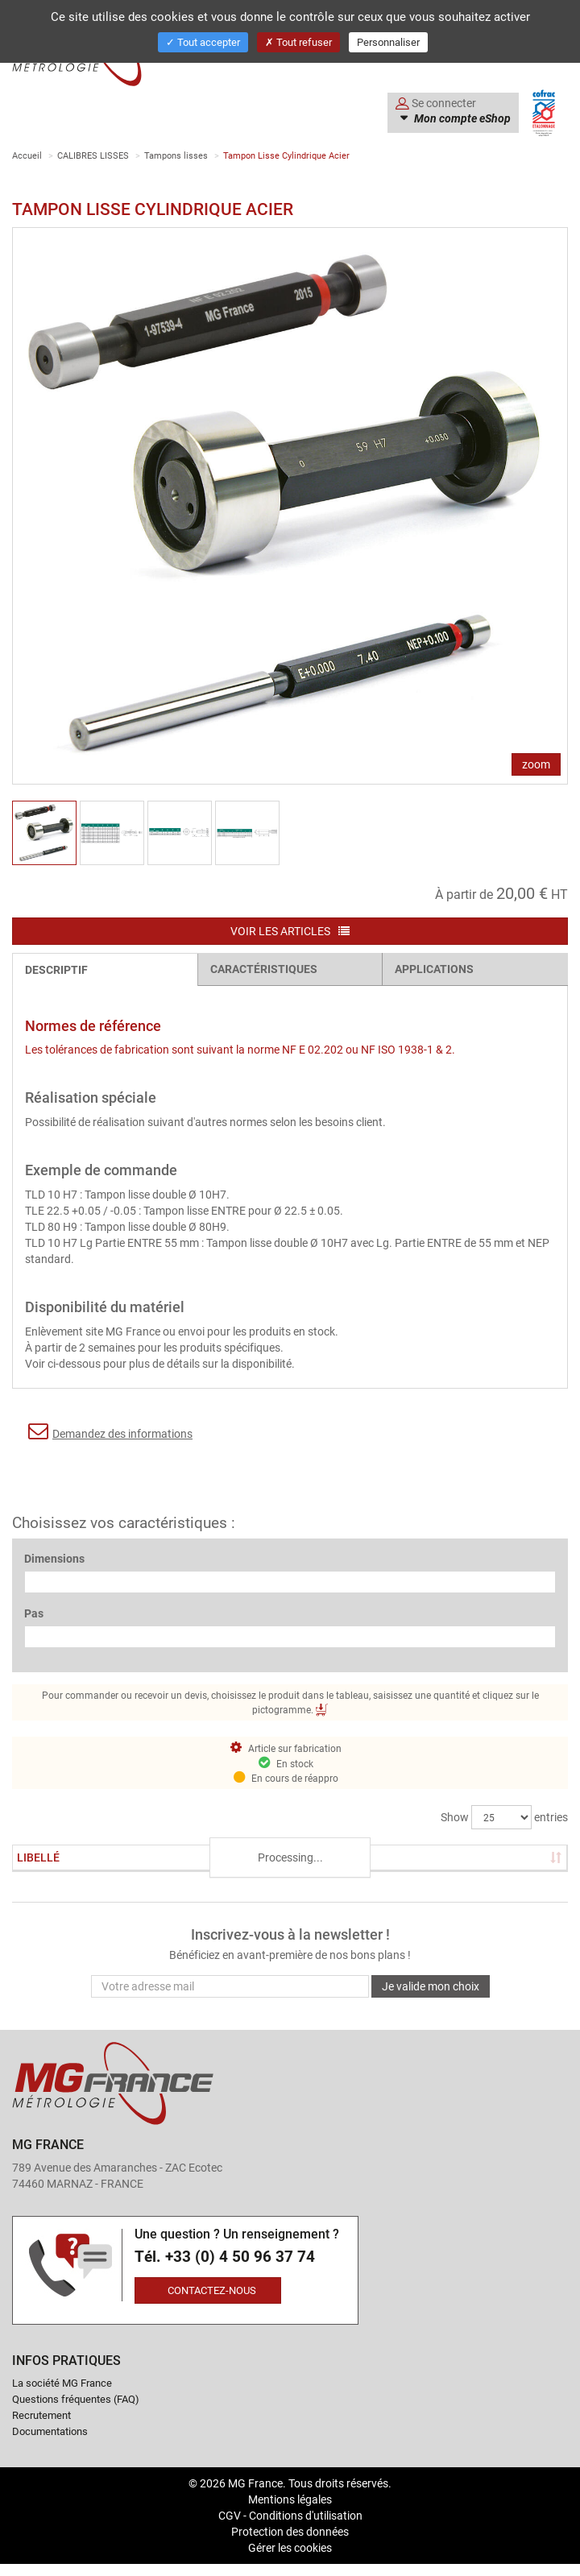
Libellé (38, 1857)
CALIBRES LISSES (93, 155)
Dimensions (54, 1558)
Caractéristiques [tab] (263, 968)
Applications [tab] (434, 968)
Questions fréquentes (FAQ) (75, 2399)
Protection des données (290, 2531)
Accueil (27, 155)
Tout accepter (203, 42)
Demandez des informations (110, 1431)
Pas (34, 1613)
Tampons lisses (176, 155)
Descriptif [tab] (56, 969)
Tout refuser (298, 42)
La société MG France (62, 2382)
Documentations (50, 2431)
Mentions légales (290, 2499)
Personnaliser (388, 42)
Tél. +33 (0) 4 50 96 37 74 (225, 2256)
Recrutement (41, 2415)
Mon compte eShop (461, 118)
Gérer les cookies (290, 2547)
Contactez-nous (212, 2290)
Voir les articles (290, 930)
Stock (171, 1857)
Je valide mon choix (430, 1986)
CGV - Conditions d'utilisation (290, 2515)
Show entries (504, 1817)
